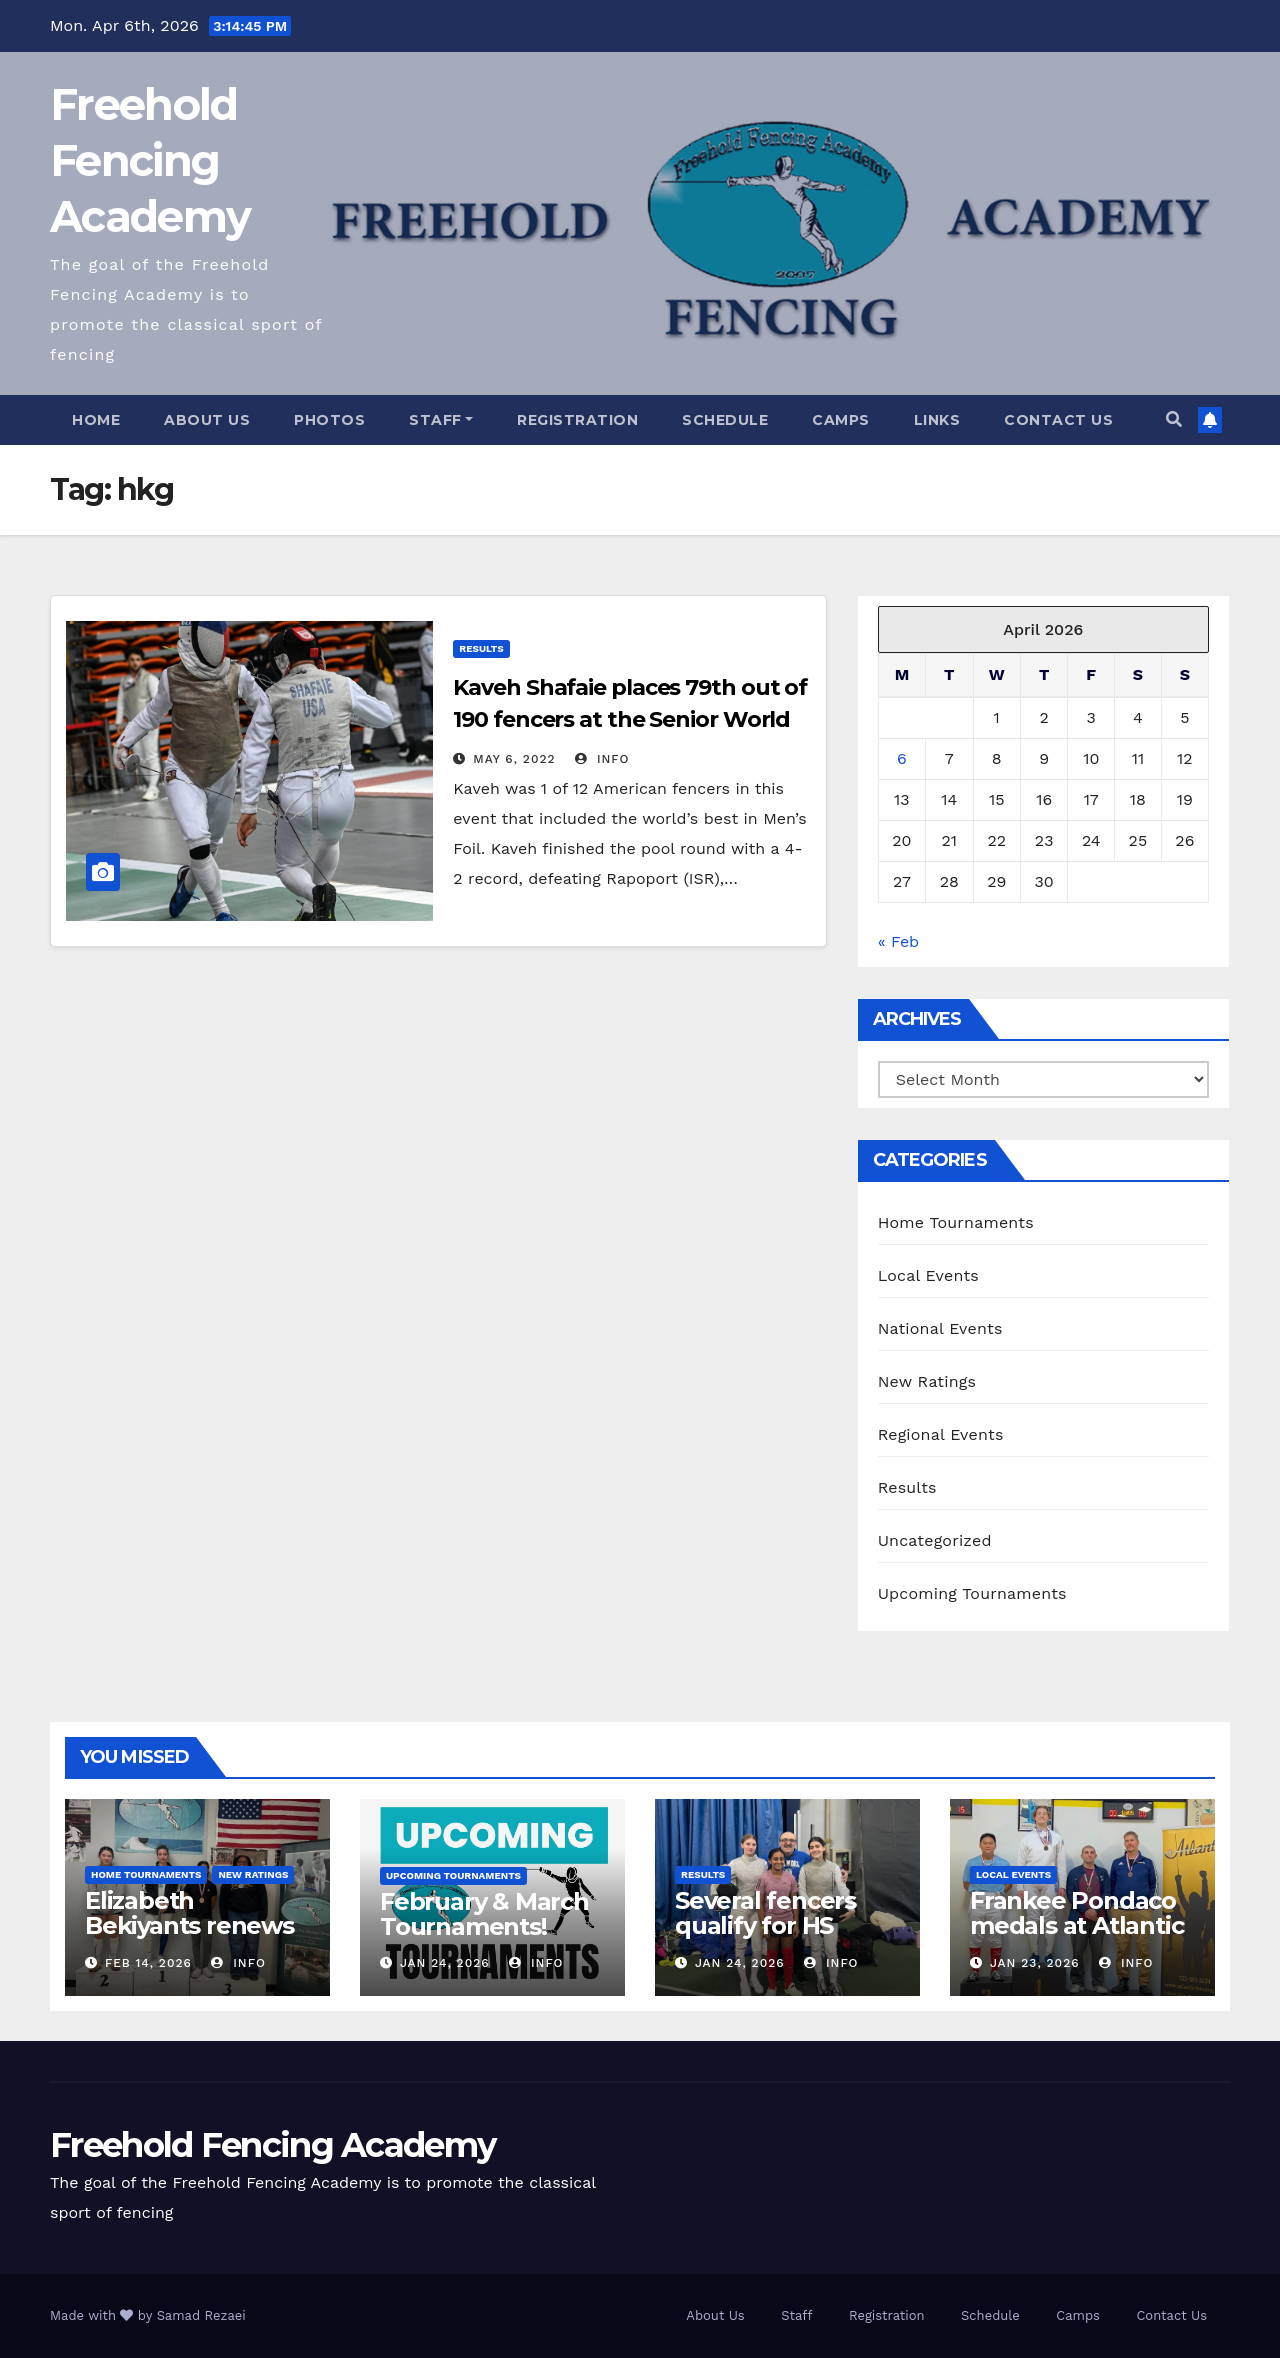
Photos (329, 420)
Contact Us (1058, 420)
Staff (441, 420)
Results (481, 648)
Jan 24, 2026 (445, 1963)
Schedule (725, 420)
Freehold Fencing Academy (150, 160)
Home (96, 420)
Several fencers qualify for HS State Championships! (769, 1938)
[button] (1174, 419)
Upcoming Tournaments (972, 1593)
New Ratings (927, 1381)
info (602, 759)
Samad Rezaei (201, 2315)
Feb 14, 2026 (148, 1963)
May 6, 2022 (514, 759)
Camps (841, 420)
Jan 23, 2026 (1035, 1963)
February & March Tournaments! (484, 1914)
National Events (940, 1328)
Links (937, 420)
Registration (577, 420)
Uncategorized (935, 1540)
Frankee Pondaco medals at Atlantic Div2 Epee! (1076, 1925)
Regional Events (941, 1434)
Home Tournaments (956, 1222)
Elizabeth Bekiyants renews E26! (189, 1925)
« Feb (899, 941)
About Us (207, 420)
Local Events (928, 1275)
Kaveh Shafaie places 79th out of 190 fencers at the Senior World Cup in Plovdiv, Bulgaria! (630, 719)
